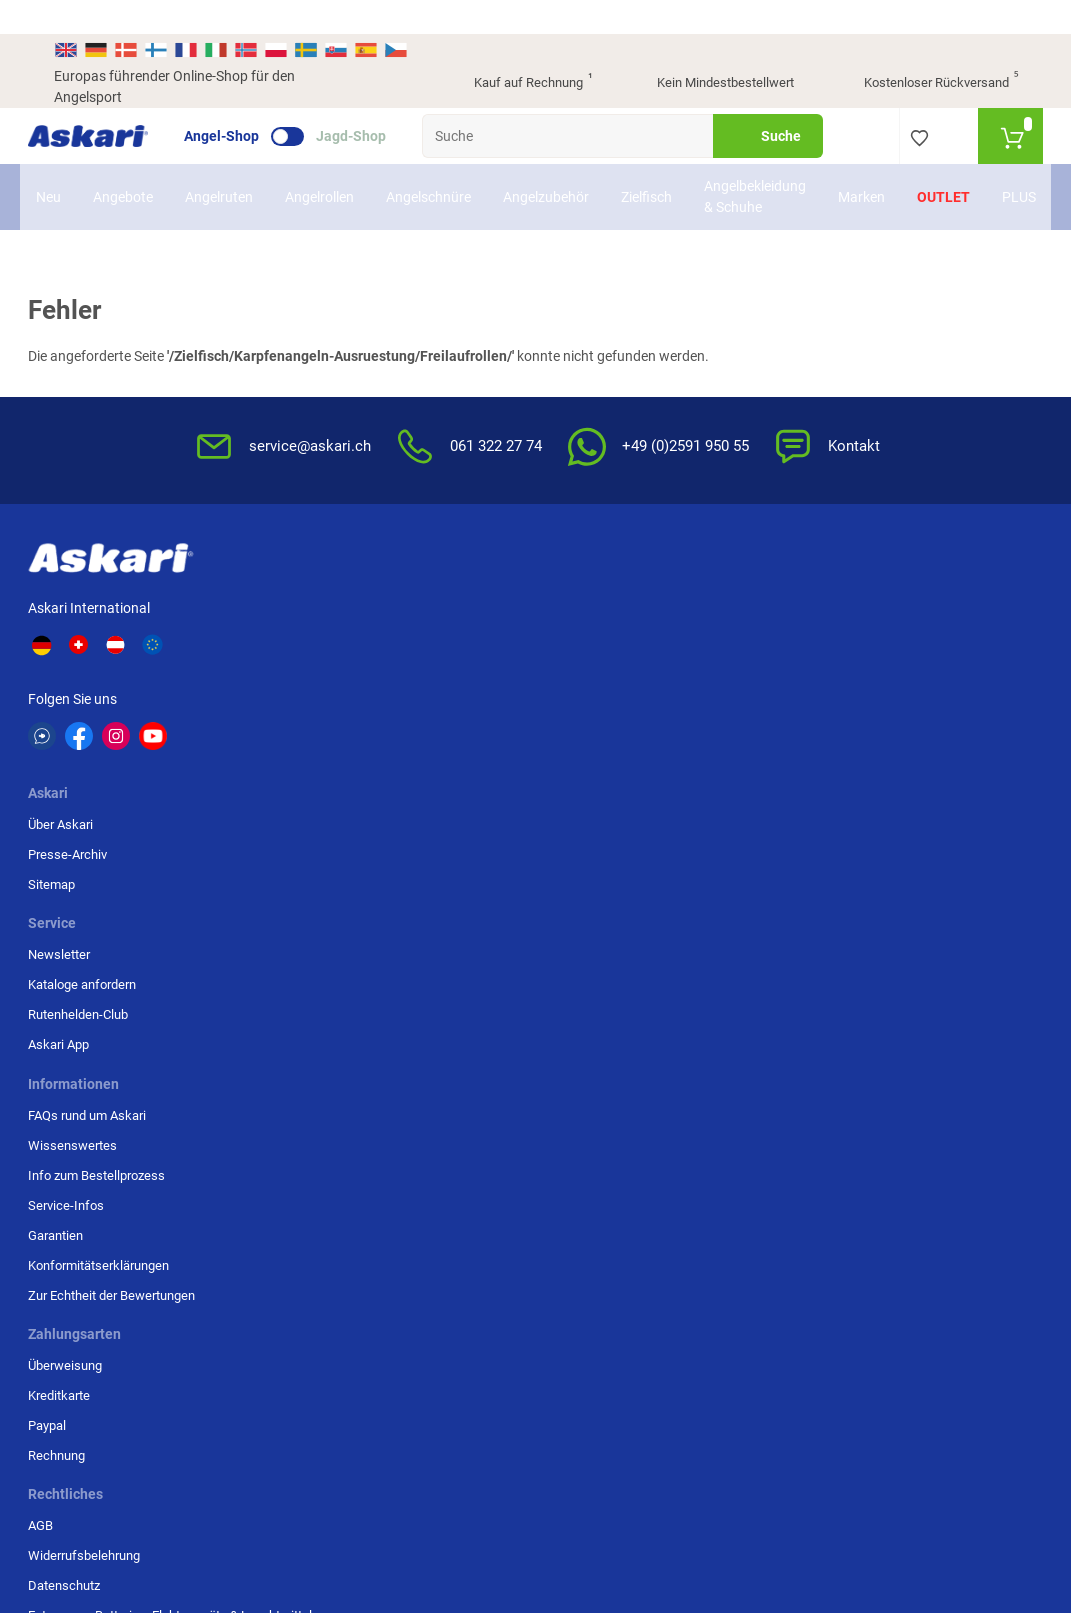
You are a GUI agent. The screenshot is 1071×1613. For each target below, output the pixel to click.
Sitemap (271, 638)
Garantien (574, 698)
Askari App (413, 668)
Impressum (744, 734)
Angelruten (219, 163)
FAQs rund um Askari (606, 578)
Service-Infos (585, 668)
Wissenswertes (591, 608)
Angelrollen (319, 163)
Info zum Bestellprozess (615, 638)
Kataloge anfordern (437, 608)
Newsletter (414, 578)
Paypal (895, 638)
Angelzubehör (546, 163)
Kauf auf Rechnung (516, 50)
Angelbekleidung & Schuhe (755, 162)
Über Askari (280, 578)
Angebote (123, 163)
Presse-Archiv (287, 608)
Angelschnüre (428, 163)
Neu (48, 163)
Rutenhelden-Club (433, 638)
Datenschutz (748, 638)
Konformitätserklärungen (617, 728)
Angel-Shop (247, 102)
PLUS (1019, 163)
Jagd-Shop (377, 102)
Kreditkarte (907, 608)
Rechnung (904, 668)
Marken (861, 163)
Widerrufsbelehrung (768, 608)
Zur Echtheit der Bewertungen (591, 767)
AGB (724, 578)
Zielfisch (646, 163)
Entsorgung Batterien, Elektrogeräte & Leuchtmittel (772, 686)
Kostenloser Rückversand (925, 50)
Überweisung (913, 578)
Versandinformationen (283, 1402)
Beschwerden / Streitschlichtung (760, 773)
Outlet (943, 163)
